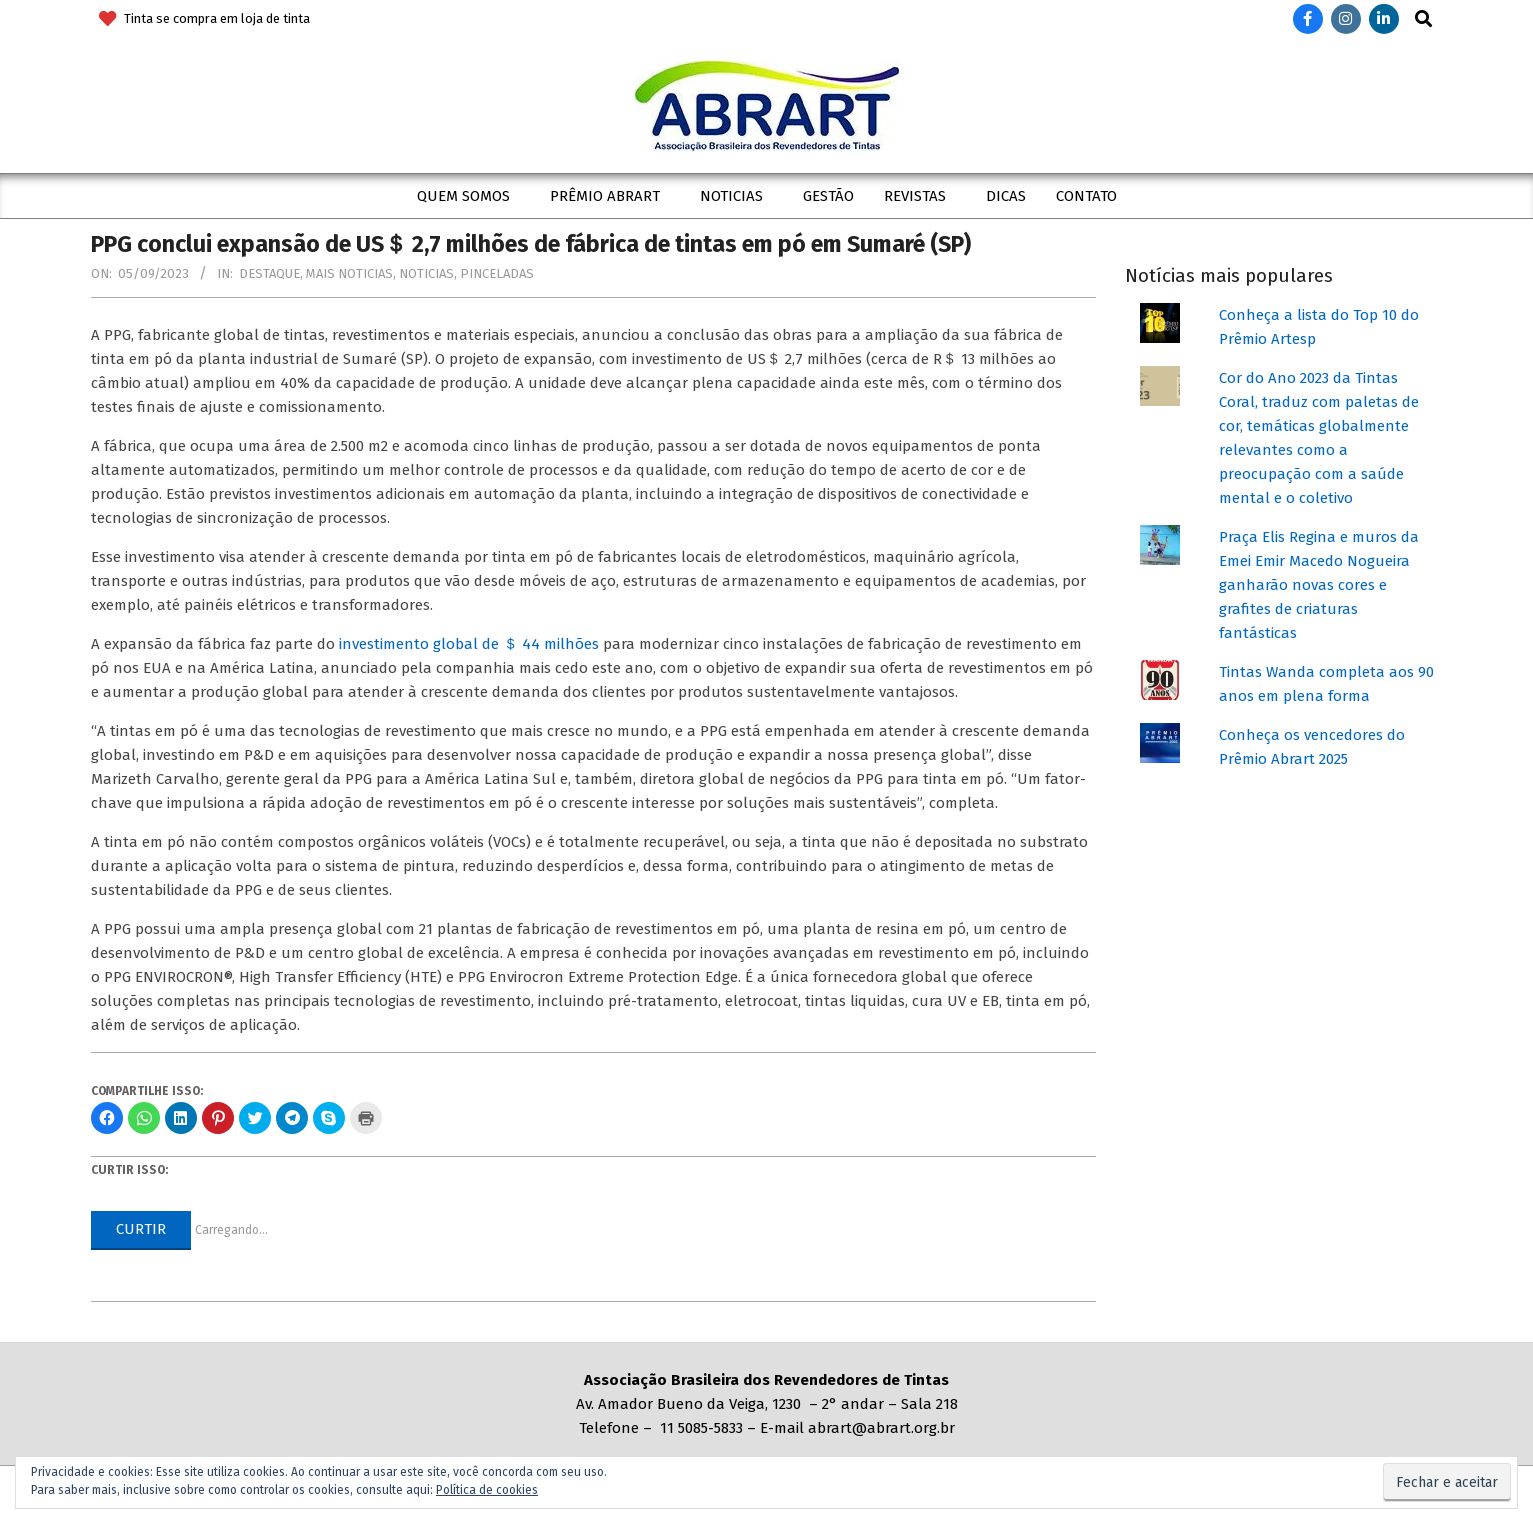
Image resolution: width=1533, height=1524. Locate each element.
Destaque (269, 273)
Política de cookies (487, 1490)
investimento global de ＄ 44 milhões (469, 644)
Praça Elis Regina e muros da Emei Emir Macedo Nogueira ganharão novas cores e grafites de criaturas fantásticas (1319, 585)
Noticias (426, 273)
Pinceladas (497, 273)
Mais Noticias (349, 273)
